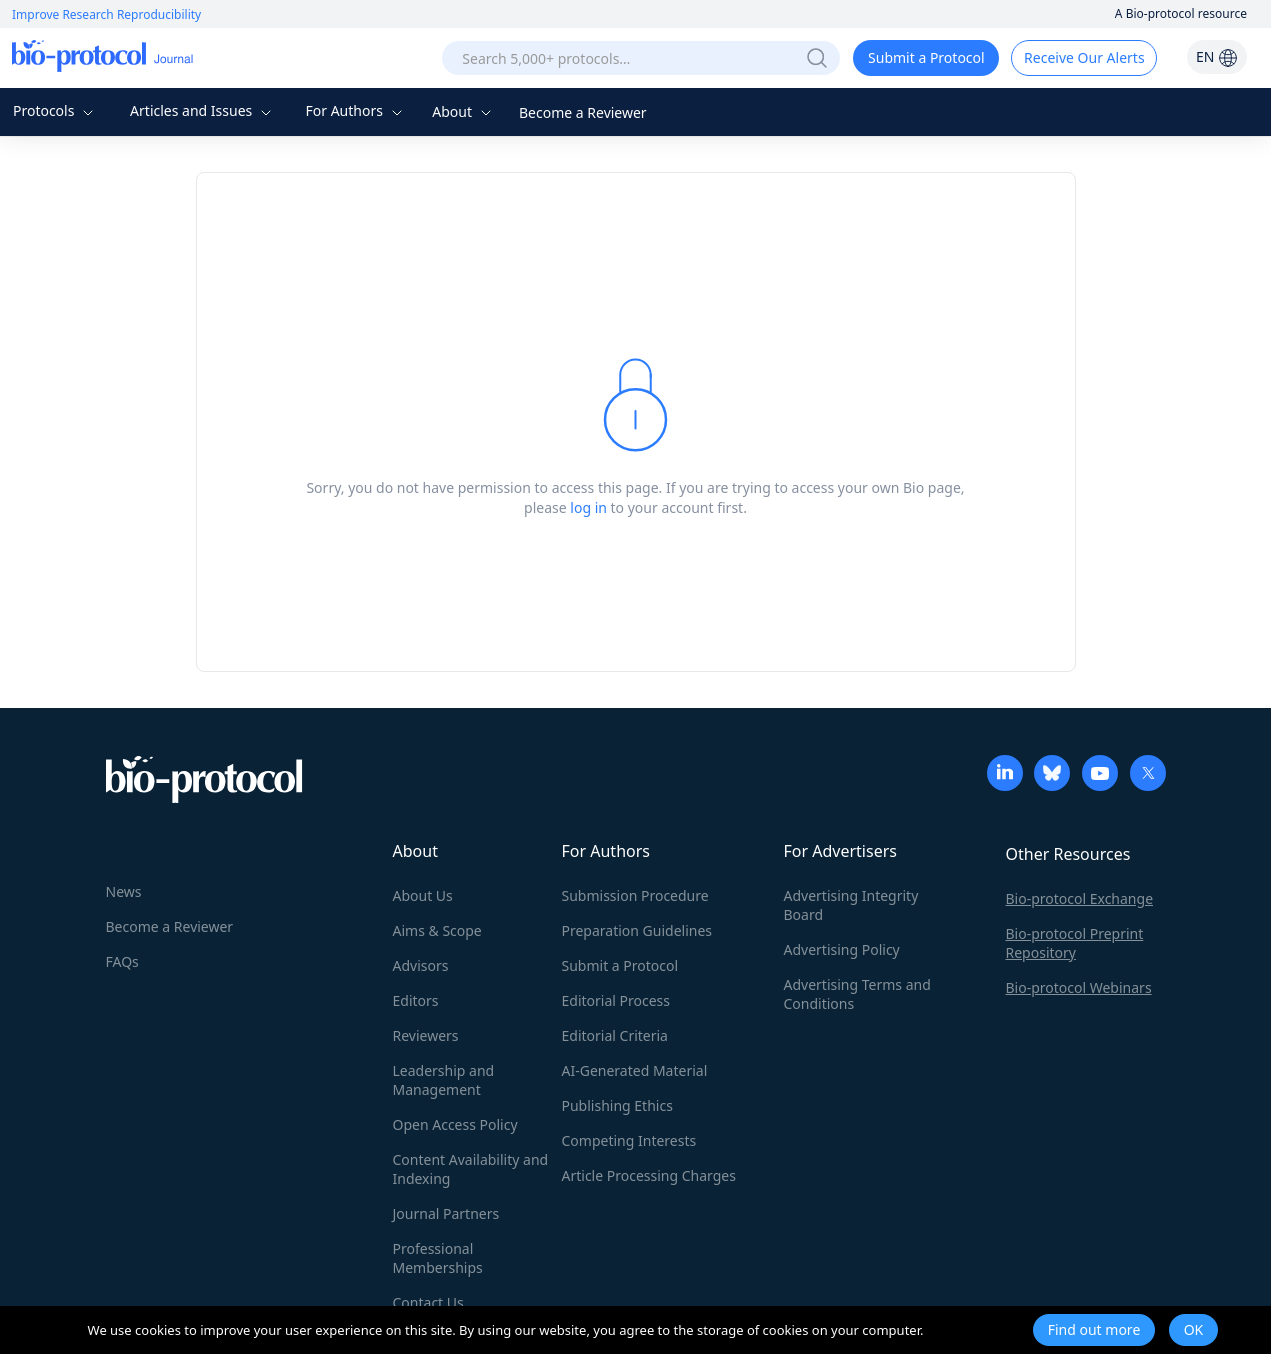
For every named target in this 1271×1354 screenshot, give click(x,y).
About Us (423, 895)
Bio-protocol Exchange (1080, 898)
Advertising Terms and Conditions (857, 994)
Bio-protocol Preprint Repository (1075, 943)
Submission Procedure (635, 895)
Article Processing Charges (649, 1175)
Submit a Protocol (926, 57)
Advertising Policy (842, 949)
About (463, 111)
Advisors (421, 965)
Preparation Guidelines (637, 930)
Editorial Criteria (615, 1035)
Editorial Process (616, 1000)
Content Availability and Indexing (471, 1169)
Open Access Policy (455, 1124)
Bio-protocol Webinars (1079, 987)
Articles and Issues (203, 110)
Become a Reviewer (583, 112)
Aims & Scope (437, 930)
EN (1217, 56)
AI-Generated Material (635, 1070)
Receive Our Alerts (1084, 57)
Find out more (1094, 1329)
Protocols (55, 110)
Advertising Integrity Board (851, 905)
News (124, 891)
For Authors (355, 110)
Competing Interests (629, 1140)
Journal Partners (446, 1213)
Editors (416, 1000)
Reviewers (426, 1035)
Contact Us (428, 1302)
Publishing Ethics (617, 1105)
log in (588, 507)
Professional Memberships (438, 1258)
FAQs (122, 961)
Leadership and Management (444, 1080)
